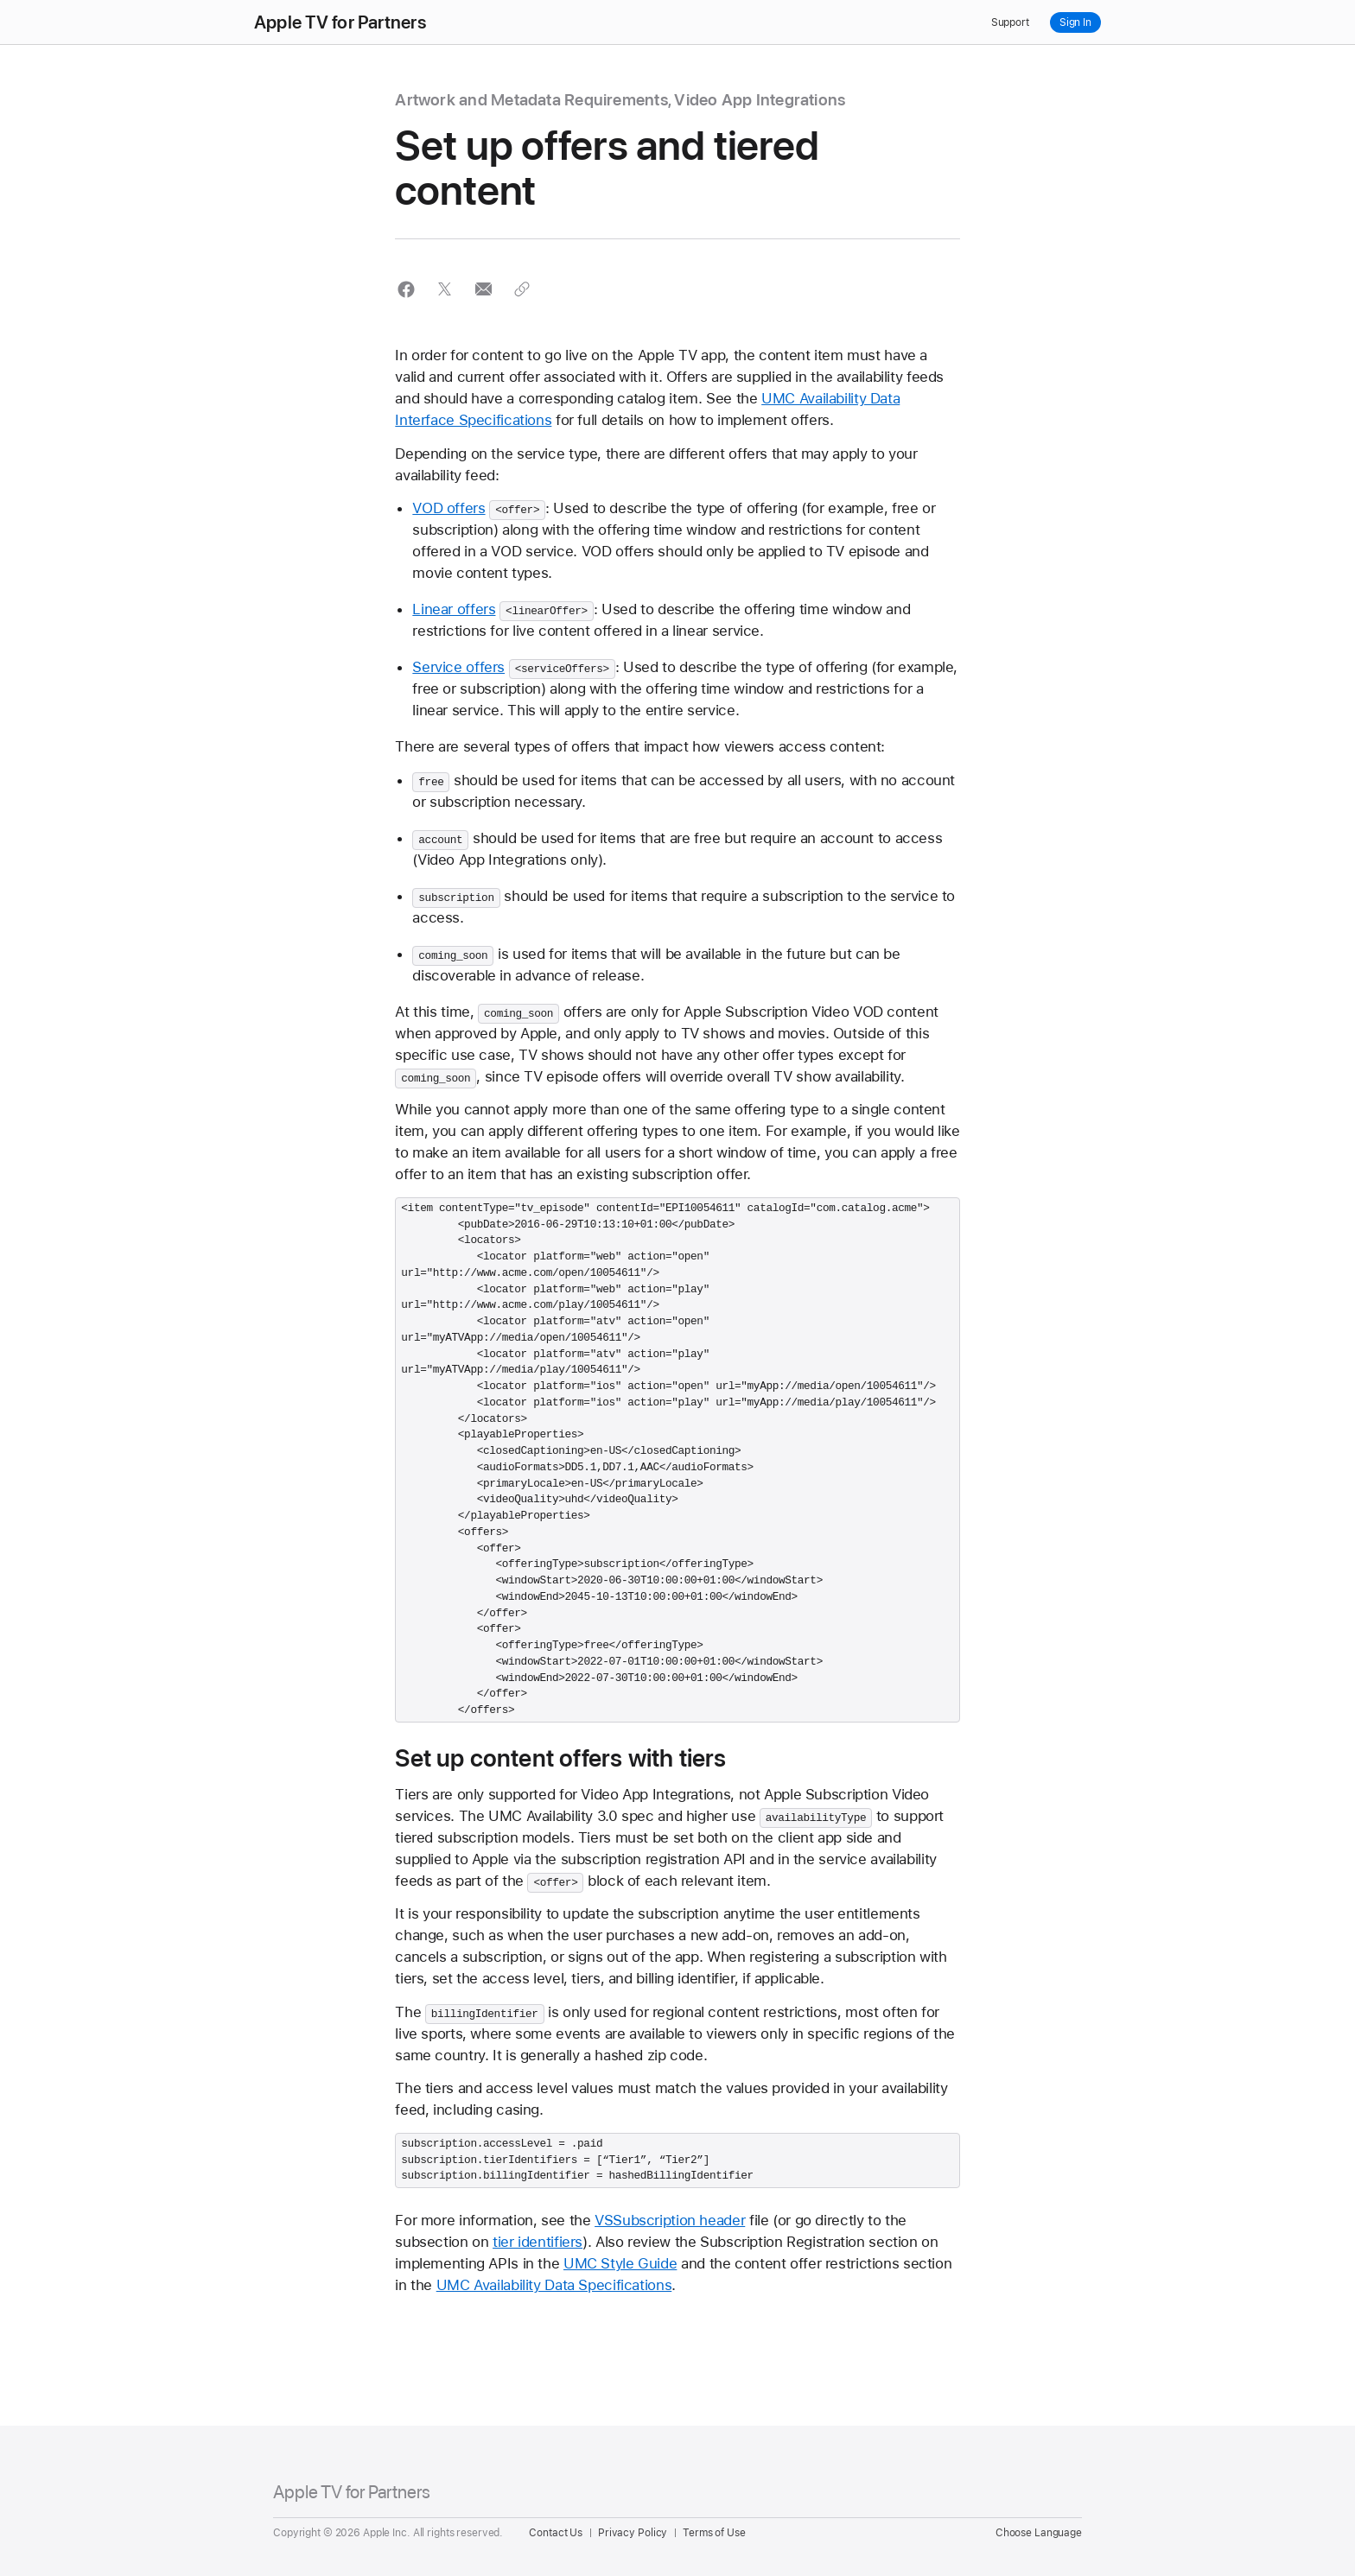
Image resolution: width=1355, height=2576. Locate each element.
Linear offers (453, 609)
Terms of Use (714, 2533)
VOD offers (448, 508)
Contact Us (555, 2533)
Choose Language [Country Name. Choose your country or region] (1039, 2533)
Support (1010, 22)
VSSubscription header (670, 2220)
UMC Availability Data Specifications (554, 2285)
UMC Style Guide (620, 2263)
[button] (406, 289)
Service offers (458, 667)
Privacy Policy (632, 2533)
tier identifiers (537, 2241)
